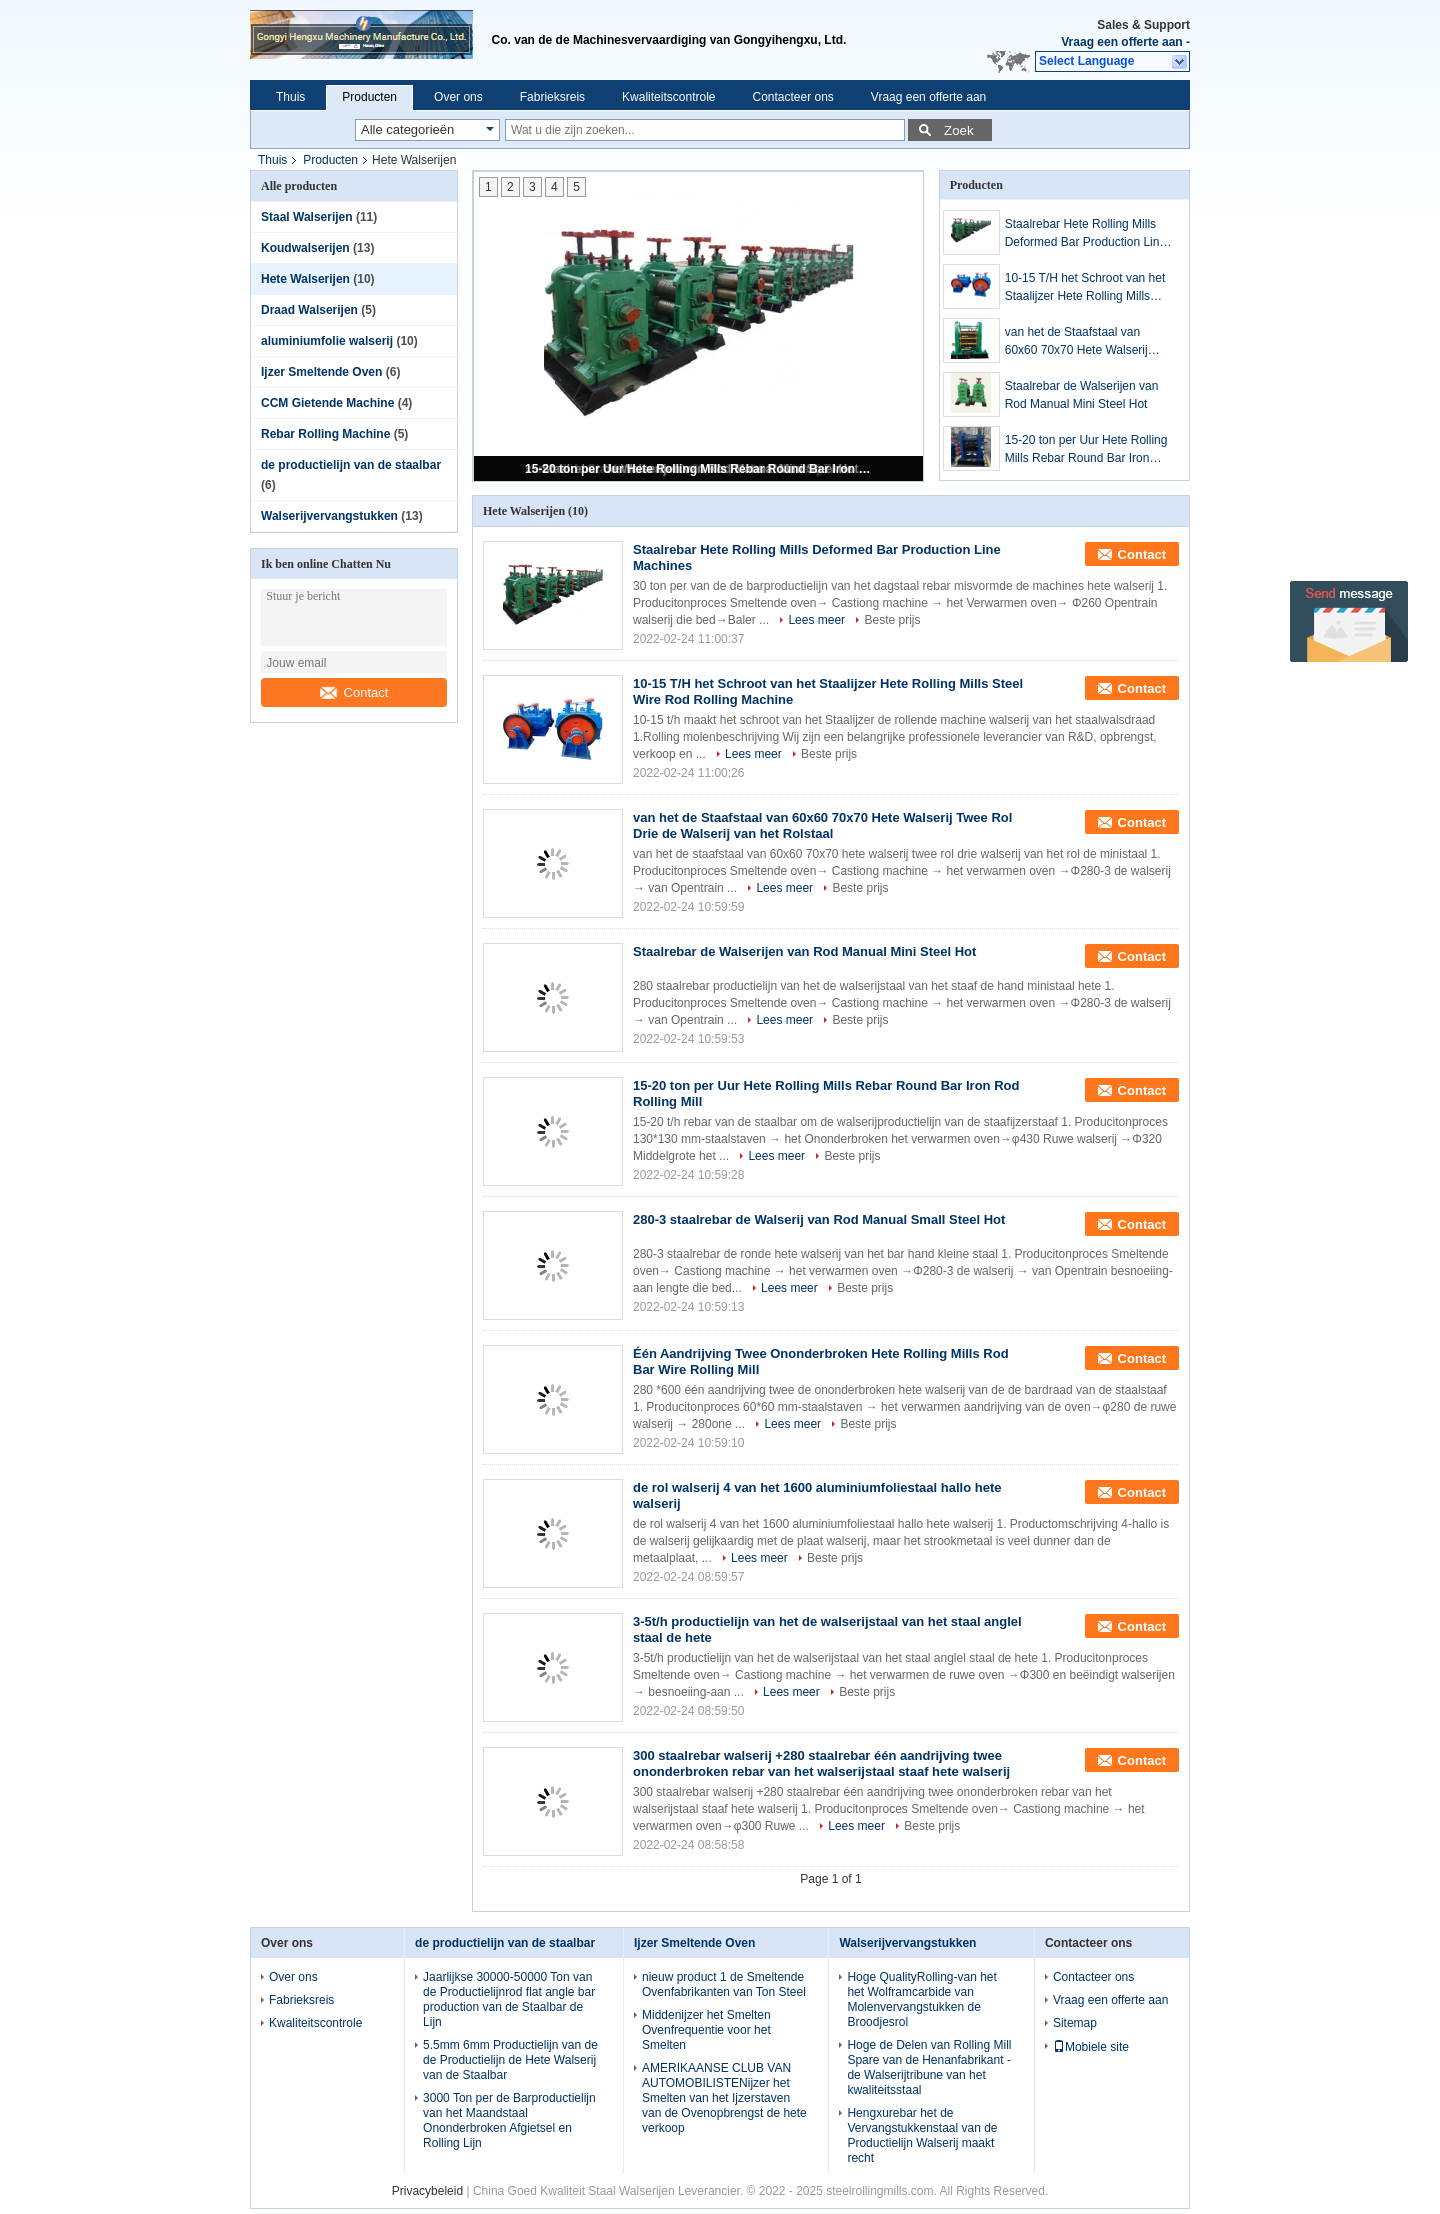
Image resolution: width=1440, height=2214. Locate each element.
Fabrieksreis (552, 97)
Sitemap (1075, 2023)
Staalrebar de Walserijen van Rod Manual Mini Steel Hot (1082, 395)
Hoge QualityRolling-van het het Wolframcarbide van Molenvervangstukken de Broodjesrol (921, 1999)
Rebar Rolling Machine (325, 434)
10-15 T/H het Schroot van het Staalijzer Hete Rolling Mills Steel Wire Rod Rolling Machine (1089, 288)
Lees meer (816, 620)
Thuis (290, 97)
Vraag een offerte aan (1121, 42)
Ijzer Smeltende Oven (321, 372)
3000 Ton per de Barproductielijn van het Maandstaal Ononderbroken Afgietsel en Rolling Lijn (509, 2120)
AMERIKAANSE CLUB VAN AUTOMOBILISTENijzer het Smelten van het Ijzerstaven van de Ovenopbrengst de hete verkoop (724, 2098)
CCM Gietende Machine (327, 403)
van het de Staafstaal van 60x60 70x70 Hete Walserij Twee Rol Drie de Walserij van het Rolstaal (1085, 342)
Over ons (458, 97)
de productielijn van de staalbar (351, 465)
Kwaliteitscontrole (668, 97)
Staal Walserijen (307, 217)
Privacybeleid (427, 2191)
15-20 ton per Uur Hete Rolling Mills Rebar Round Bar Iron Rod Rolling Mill (700, 469)
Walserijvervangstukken (329, 516)
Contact (354, 692)
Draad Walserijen (309, 310)
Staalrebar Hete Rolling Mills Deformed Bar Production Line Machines (1085, 234)
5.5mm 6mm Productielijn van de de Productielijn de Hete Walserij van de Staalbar (510, 2060)
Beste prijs (892, 620)
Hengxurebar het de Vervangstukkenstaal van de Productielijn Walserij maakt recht (922, 2135)
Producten (369, 97)
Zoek (959, 130)
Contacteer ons (792, 97)
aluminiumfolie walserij (327, 341)
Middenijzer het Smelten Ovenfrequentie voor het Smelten (706, 2030)
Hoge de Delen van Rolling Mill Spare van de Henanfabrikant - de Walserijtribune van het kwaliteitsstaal (929, 2067)
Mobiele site (1091, 2047)
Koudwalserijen (305, 248)
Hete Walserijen (305, 279)
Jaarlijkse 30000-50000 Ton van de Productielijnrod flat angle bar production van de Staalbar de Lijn (509, 1999)
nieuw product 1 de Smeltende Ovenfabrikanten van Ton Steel (724, 1984)
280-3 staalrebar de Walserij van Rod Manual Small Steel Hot (819, 1219)
